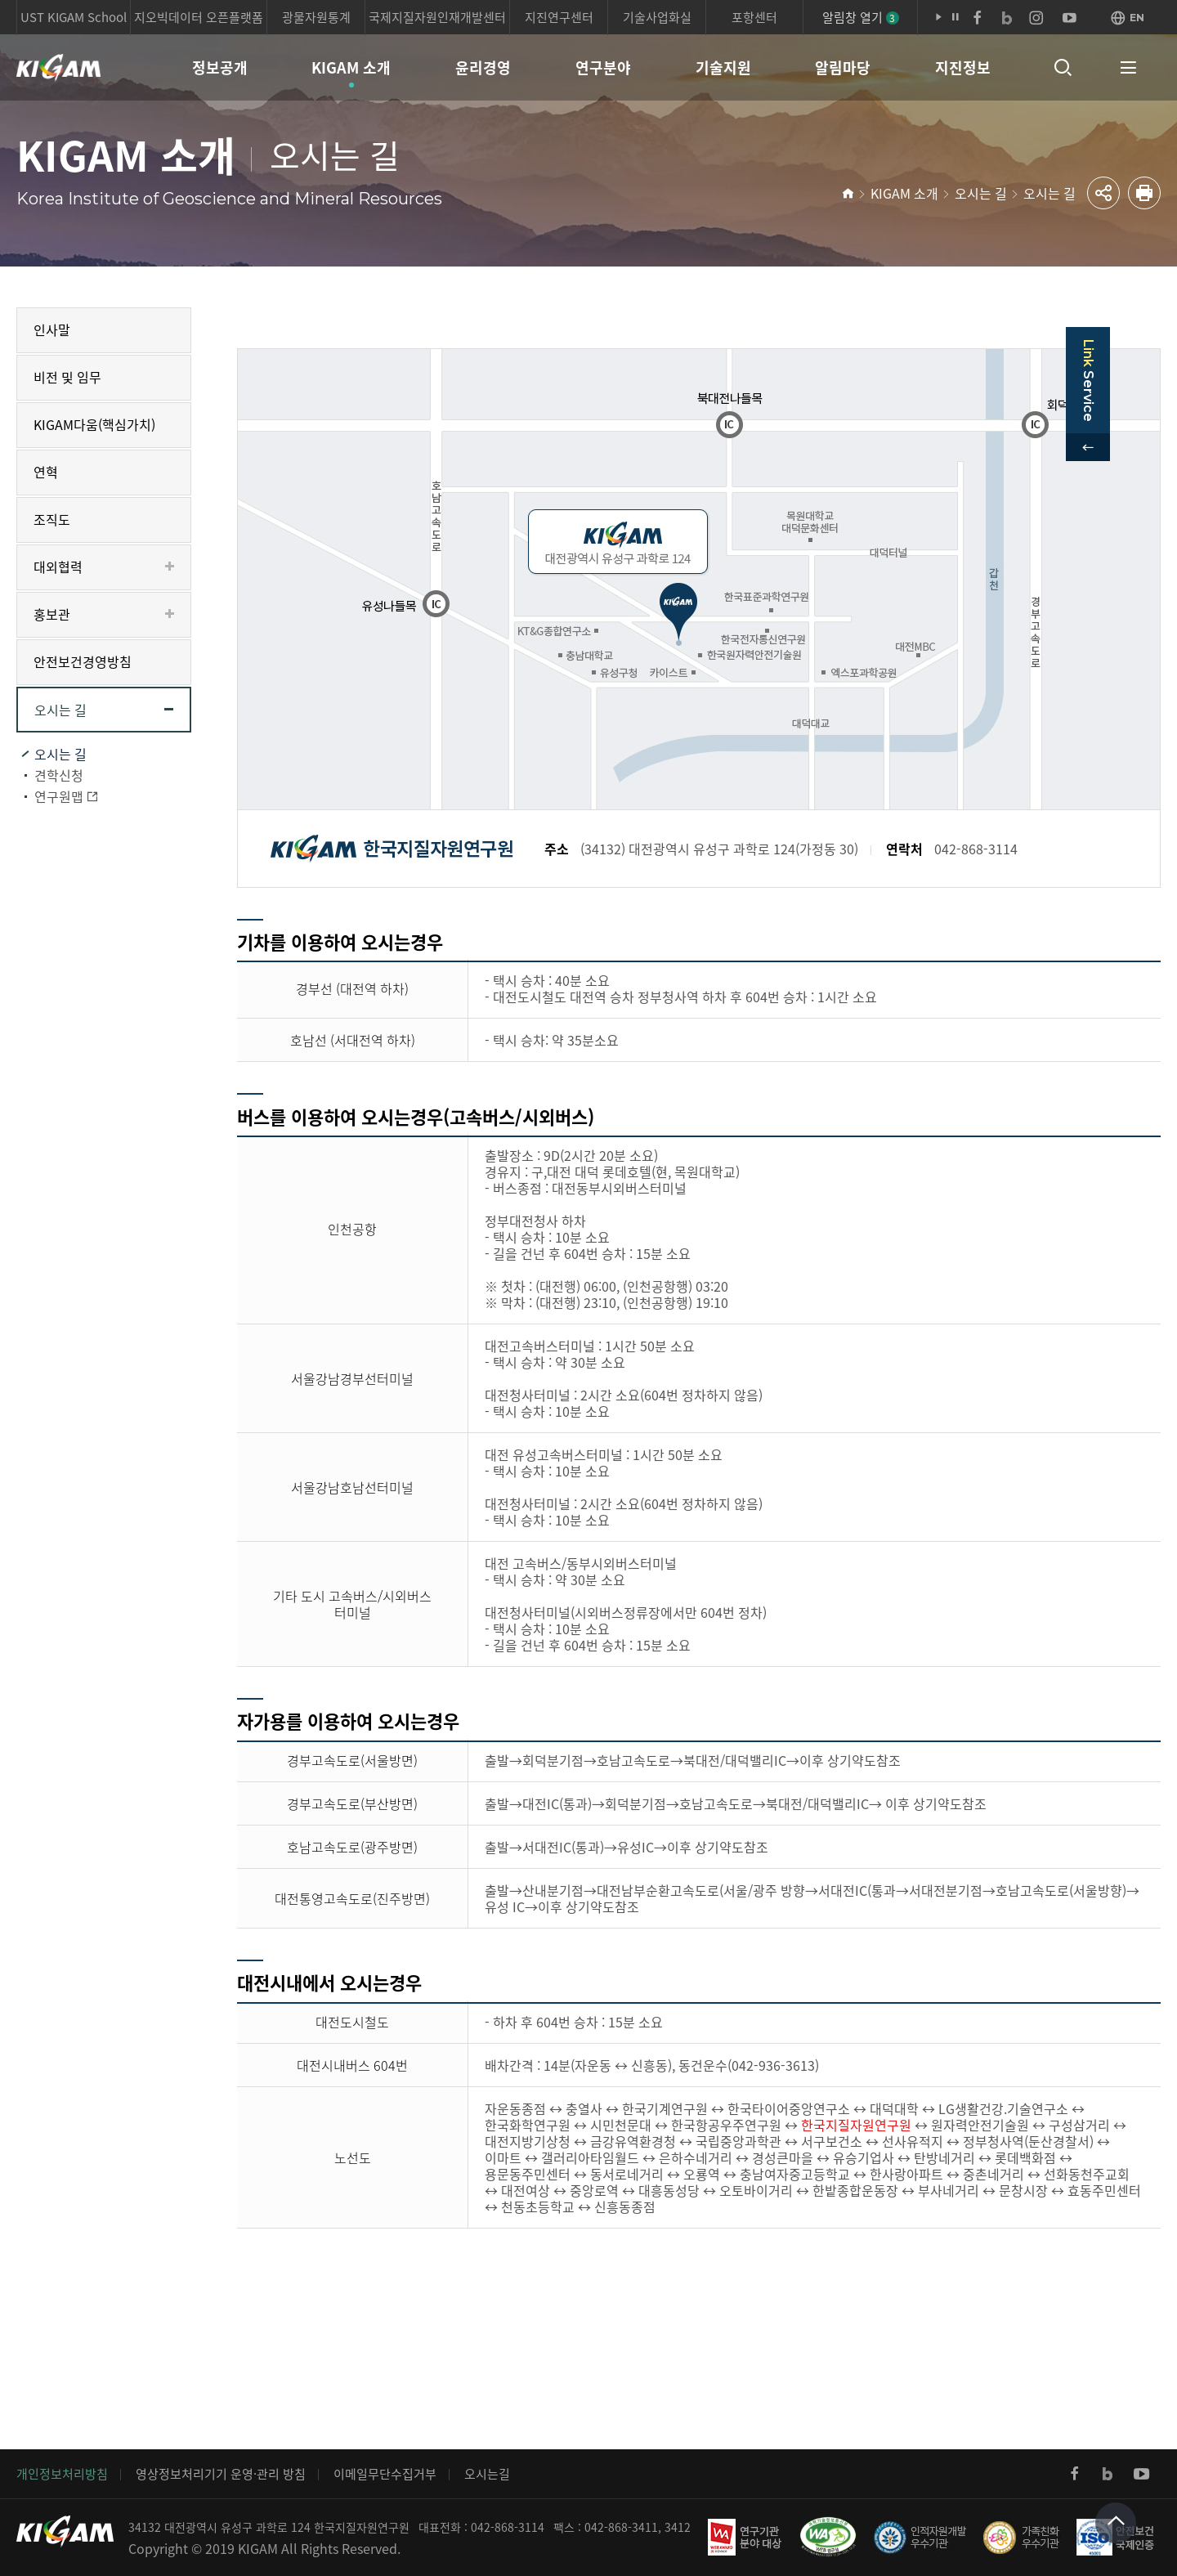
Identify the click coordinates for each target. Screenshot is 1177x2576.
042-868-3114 (507, 2527)
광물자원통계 (316, 17)
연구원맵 (58, 796)
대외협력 (58, 566)
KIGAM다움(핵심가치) (94, 424)
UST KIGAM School (73, 17)
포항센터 (754, 17)
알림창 (860, 17)
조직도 (52, 519)
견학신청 (58, 775)
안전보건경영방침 (83, 661)
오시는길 (487, 2474)
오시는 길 (981, 193)
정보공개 (220, 67)
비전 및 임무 (67, 377)
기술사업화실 (657, 17)
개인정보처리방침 (62, 2474)
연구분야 (603, 67)
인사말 (52, 329)
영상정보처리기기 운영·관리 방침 (221, 2474)
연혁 (46, 472)
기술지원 (723, 67)
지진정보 (963, 67)
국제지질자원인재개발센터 (437, 17)
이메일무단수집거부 (384, 2474)
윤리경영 (483, 67)
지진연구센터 (559, 17)
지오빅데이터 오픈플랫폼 (198, 17)
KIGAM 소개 (351, 67)
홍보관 (52, 614)
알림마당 (842, 67)
